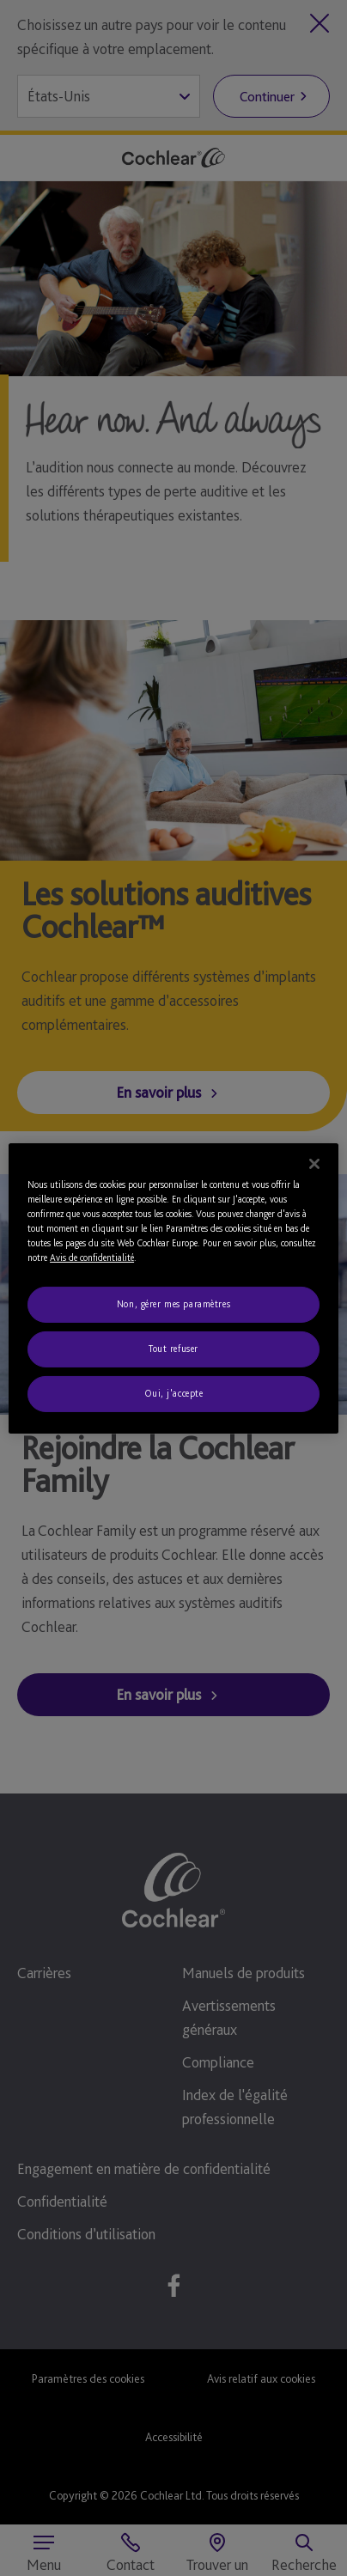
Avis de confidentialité (92, 1257)
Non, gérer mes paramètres (173, 1304)
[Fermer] (314, 1163)
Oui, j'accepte (174, 1393)
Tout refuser (173, 1349)
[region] (173, 1287)
